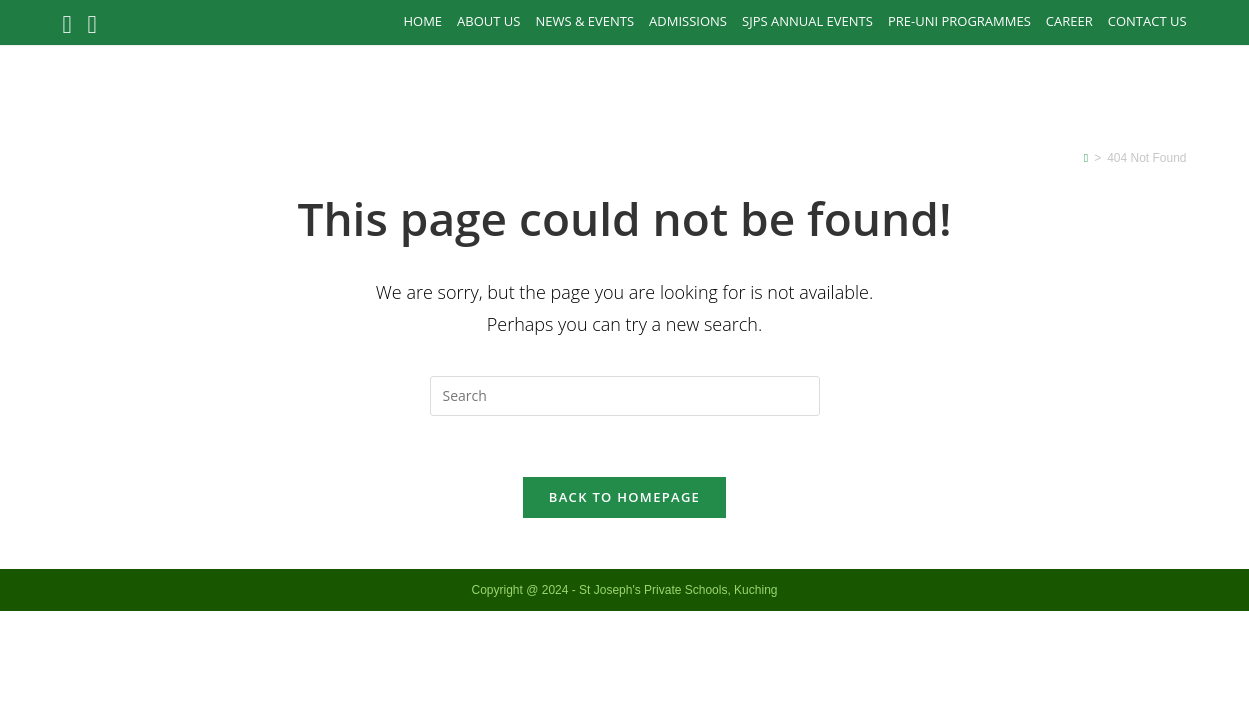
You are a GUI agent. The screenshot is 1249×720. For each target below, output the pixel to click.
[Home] (1086, 158)
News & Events (584, 21)
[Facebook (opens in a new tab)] (70, 24)
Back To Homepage (624, 497)
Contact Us (1147, 21)
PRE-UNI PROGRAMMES (959, 21)
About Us (488, 21)
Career (1069, 21)
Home (422, 21)
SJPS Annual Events (807, 21)
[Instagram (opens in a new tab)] (92, 24)
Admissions (688, 21)
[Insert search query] (625, 396)
